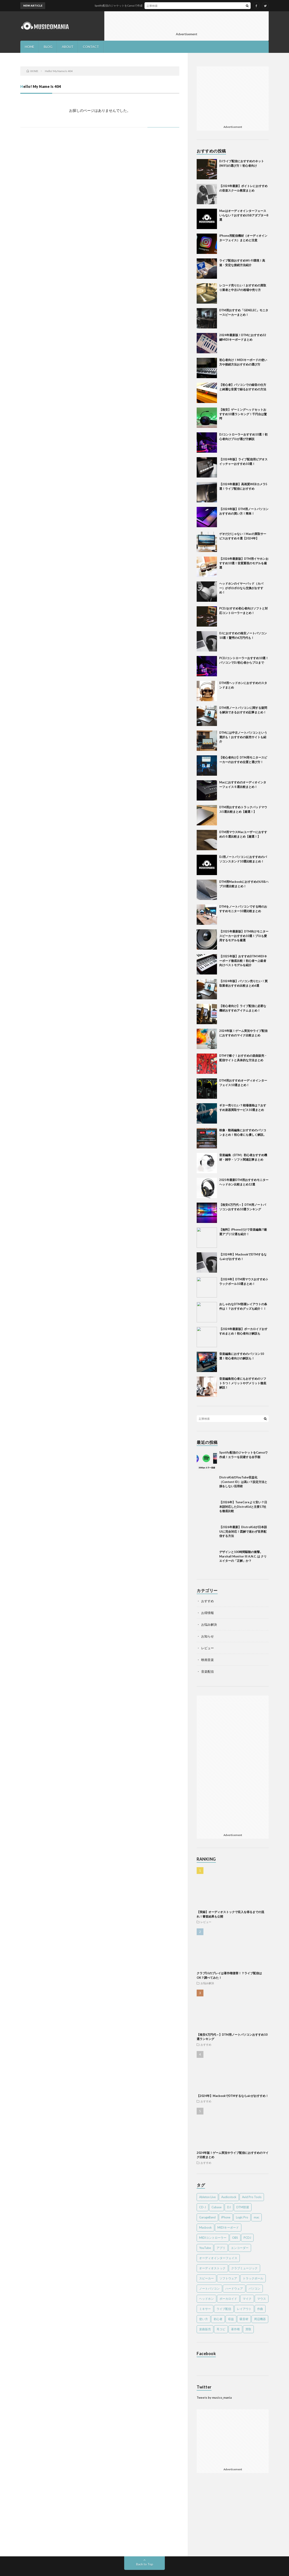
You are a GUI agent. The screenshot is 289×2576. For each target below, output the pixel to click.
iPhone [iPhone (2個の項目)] (225, 2217)
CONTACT (91, 47)
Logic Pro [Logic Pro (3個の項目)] (242, 2217)
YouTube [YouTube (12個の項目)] (205, 2248)
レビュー (207, 1648)
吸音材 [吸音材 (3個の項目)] (244, 2319)
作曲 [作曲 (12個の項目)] (260, 2309)
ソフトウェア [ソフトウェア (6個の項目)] (228, 2278)
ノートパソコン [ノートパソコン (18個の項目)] (209, 2288)
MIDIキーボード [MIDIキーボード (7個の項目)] (228, 2227)
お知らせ (207, 1636)
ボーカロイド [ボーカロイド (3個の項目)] (228, 2298)
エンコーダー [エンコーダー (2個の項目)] (240, 2248)
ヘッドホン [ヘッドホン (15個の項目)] (206, 2298)
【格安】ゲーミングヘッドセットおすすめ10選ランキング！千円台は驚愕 (243, 414)
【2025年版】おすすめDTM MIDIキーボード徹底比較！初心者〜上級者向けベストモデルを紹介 (243, 960)
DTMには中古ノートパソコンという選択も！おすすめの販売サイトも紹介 (243, 737)
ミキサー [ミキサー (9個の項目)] (205, 2309)
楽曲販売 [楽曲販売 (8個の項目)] (205, 2329)
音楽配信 (207, 1671)
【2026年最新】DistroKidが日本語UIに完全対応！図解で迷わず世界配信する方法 (243, 1531)
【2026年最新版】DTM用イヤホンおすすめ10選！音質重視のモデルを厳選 (243, 563)
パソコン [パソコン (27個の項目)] (254, 2288)
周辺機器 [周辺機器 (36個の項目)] (260, 2319)
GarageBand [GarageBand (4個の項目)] (207, 2217)
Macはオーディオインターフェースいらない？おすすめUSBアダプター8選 (243, 215)
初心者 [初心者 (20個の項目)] (218, 2319)
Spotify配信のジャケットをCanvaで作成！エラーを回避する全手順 (154, 5)
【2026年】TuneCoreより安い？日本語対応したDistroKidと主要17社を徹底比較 (243, 1506)
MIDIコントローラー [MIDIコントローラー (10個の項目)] (212, 2237)
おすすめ (207, 1601)
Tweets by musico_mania (214, 2397)
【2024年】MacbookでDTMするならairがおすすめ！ (232, 2096)
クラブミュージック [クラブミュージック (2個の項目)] (244, 2268)
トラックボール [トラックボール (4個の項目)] (253, 2278)
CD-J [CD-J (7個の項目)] (202, 2207)
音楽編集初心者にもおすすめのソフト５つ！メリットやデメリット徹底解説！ (242, 1383)
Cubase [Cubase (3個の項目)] (216, 2207)
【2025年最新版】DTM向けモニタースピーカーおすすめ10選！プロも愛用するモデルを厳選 (243, 936)
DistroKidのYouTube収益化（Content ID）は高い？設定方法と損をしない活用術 (243, 1481)
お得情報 (207, 1613)
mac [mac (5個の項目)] (256, 2217)
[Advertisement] (186, 24)
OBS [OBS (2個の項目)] (235, 2237)
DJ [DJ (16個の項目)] (229, 2207)
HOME (29, 47)
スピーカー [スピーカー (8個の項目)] (206, 2278)
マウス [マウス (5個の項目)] (261, 2298)
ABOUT (67, 47)
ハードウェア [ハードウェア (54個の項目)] (234, 2288)
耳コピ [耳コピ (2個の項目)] (221, 2329)
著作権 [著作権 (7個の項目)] (235, 2329)
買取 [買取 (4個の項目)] (248, 2329)
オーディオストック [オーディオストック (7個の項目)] (212, 2268)
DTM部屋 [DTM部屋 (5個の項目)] (242, 2207)
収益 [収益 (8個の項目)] (231, 2319)
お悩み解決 (209, 1624)
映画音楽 (207, 1660)
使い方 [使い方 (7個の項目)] (203, 2319)
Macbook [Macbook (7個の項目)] (205, 2227)
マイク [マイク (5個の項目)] (247, 2298)
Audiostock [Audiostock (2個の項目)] (228, 2197)
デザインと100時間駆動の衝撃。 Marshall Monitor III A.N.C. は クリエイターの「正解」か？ (243, 1556)
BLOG (48, 47)
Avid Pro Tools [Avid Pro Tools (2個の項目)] (251, 2197)
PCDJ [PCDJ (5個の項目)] (247, 2237)
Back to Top (144, 2564)
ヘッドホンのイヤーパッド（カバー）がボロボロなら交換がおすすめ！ (241, 588)
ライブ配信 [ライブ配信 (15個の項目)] (224, 2309)
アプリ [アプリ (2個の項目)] (221, 2248)
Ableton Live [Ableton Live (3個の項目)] (207, 2197)
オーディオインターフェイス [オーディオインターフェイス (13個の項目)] (218, 2258)
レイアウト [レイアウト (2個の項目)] (244, 2309)
